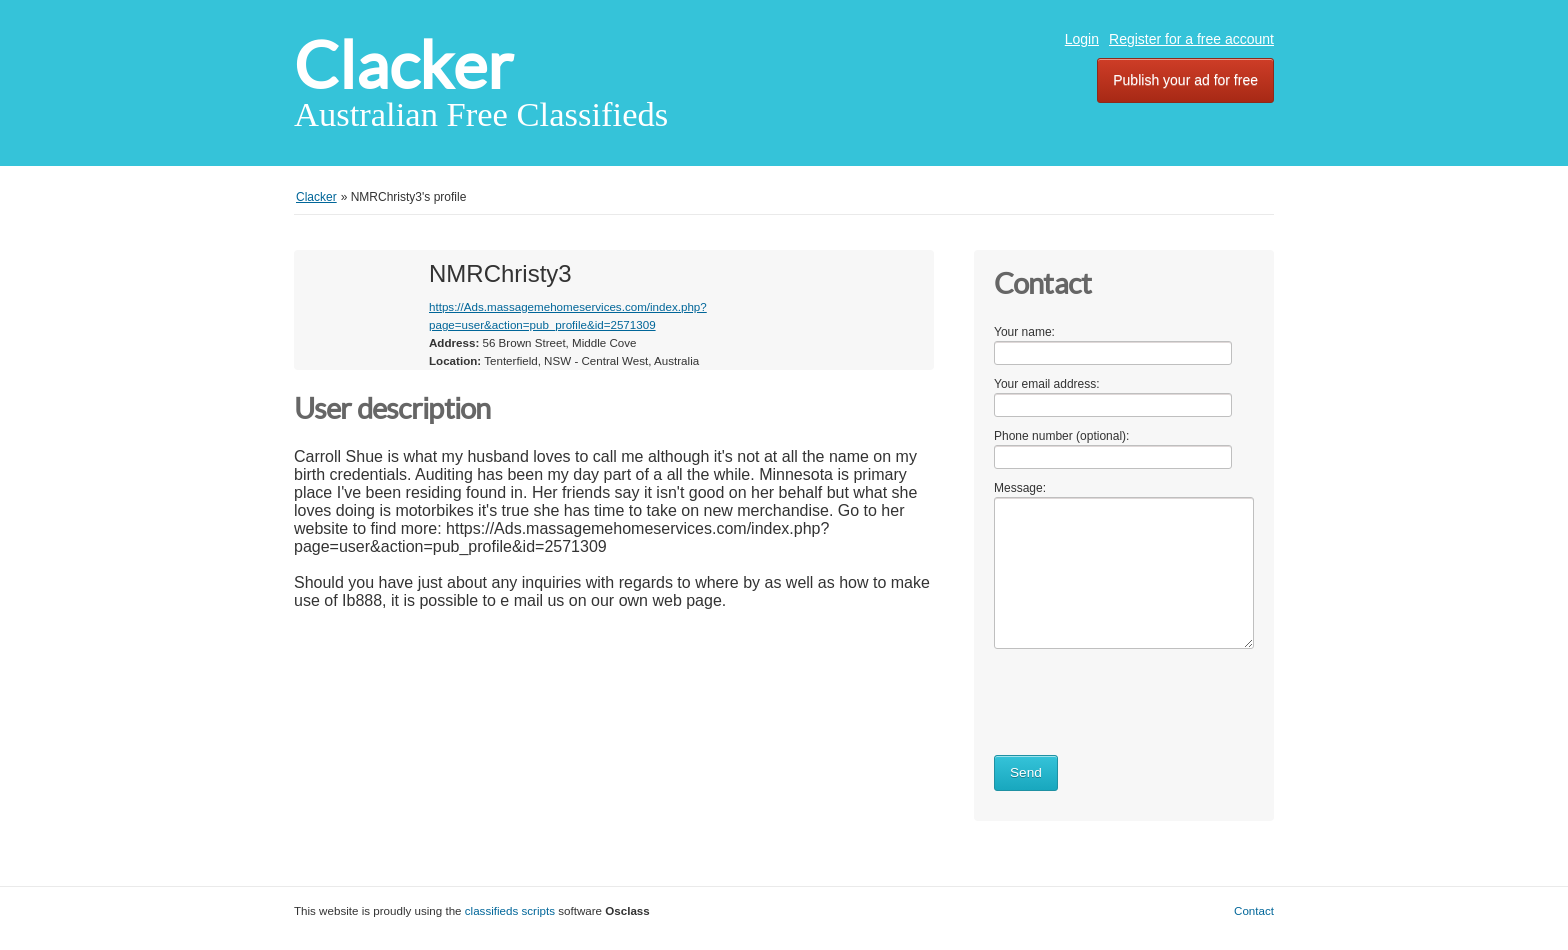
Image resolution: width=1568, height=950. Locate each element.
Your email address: (1047, 384)
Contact (1254, 910)
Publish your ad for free (1185, 80)
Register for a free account (1191, 39)
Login (1082, 39)
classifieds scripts (510, 910)
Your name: (1024, 332)
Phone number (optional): (1061, 436)
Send (1026, 772)
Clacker (403, 65)
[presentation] (1146, 698)
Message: (1020, 488)
